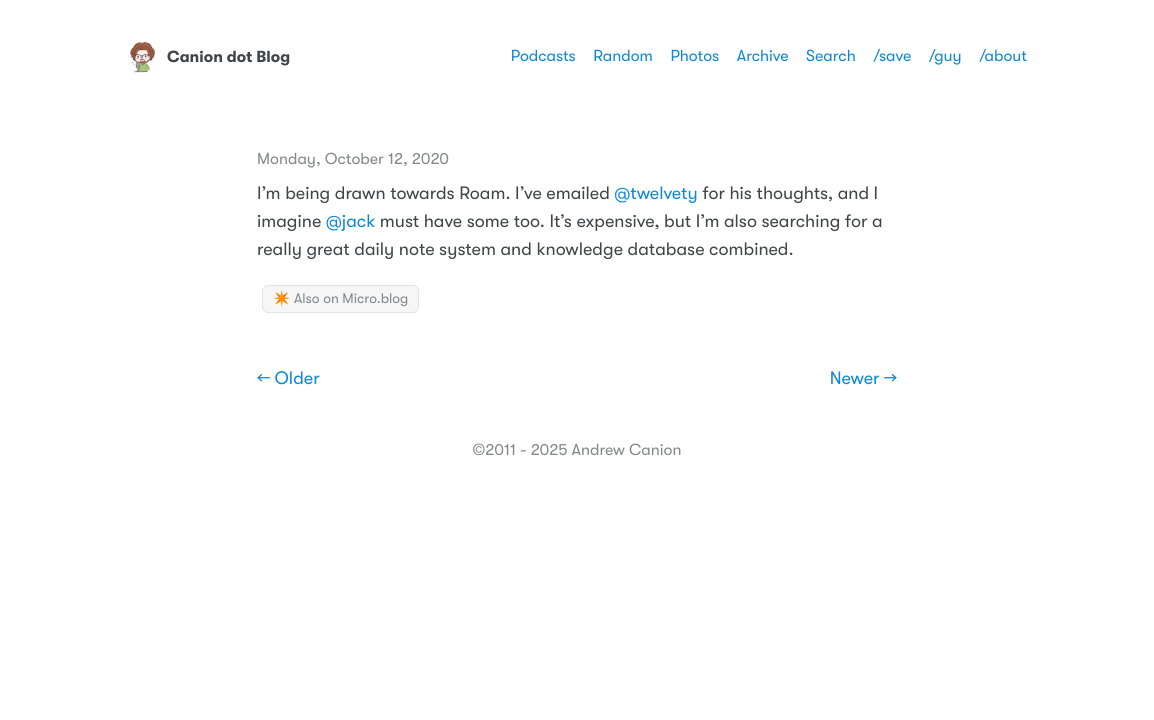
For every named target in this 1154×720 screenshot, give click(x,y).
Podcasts (543, 56)
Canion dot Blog (208, 57)
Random (623, 56)
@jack (350, 222)
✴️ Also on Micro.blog (340, 299)
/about (1003, 56)
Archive (763, 56)
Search (831, 56)
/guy (945, 56)
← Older (288, 379)
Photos (694, 56)
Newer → (863, 379)
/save (892, 56)
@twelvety (655, 194)
